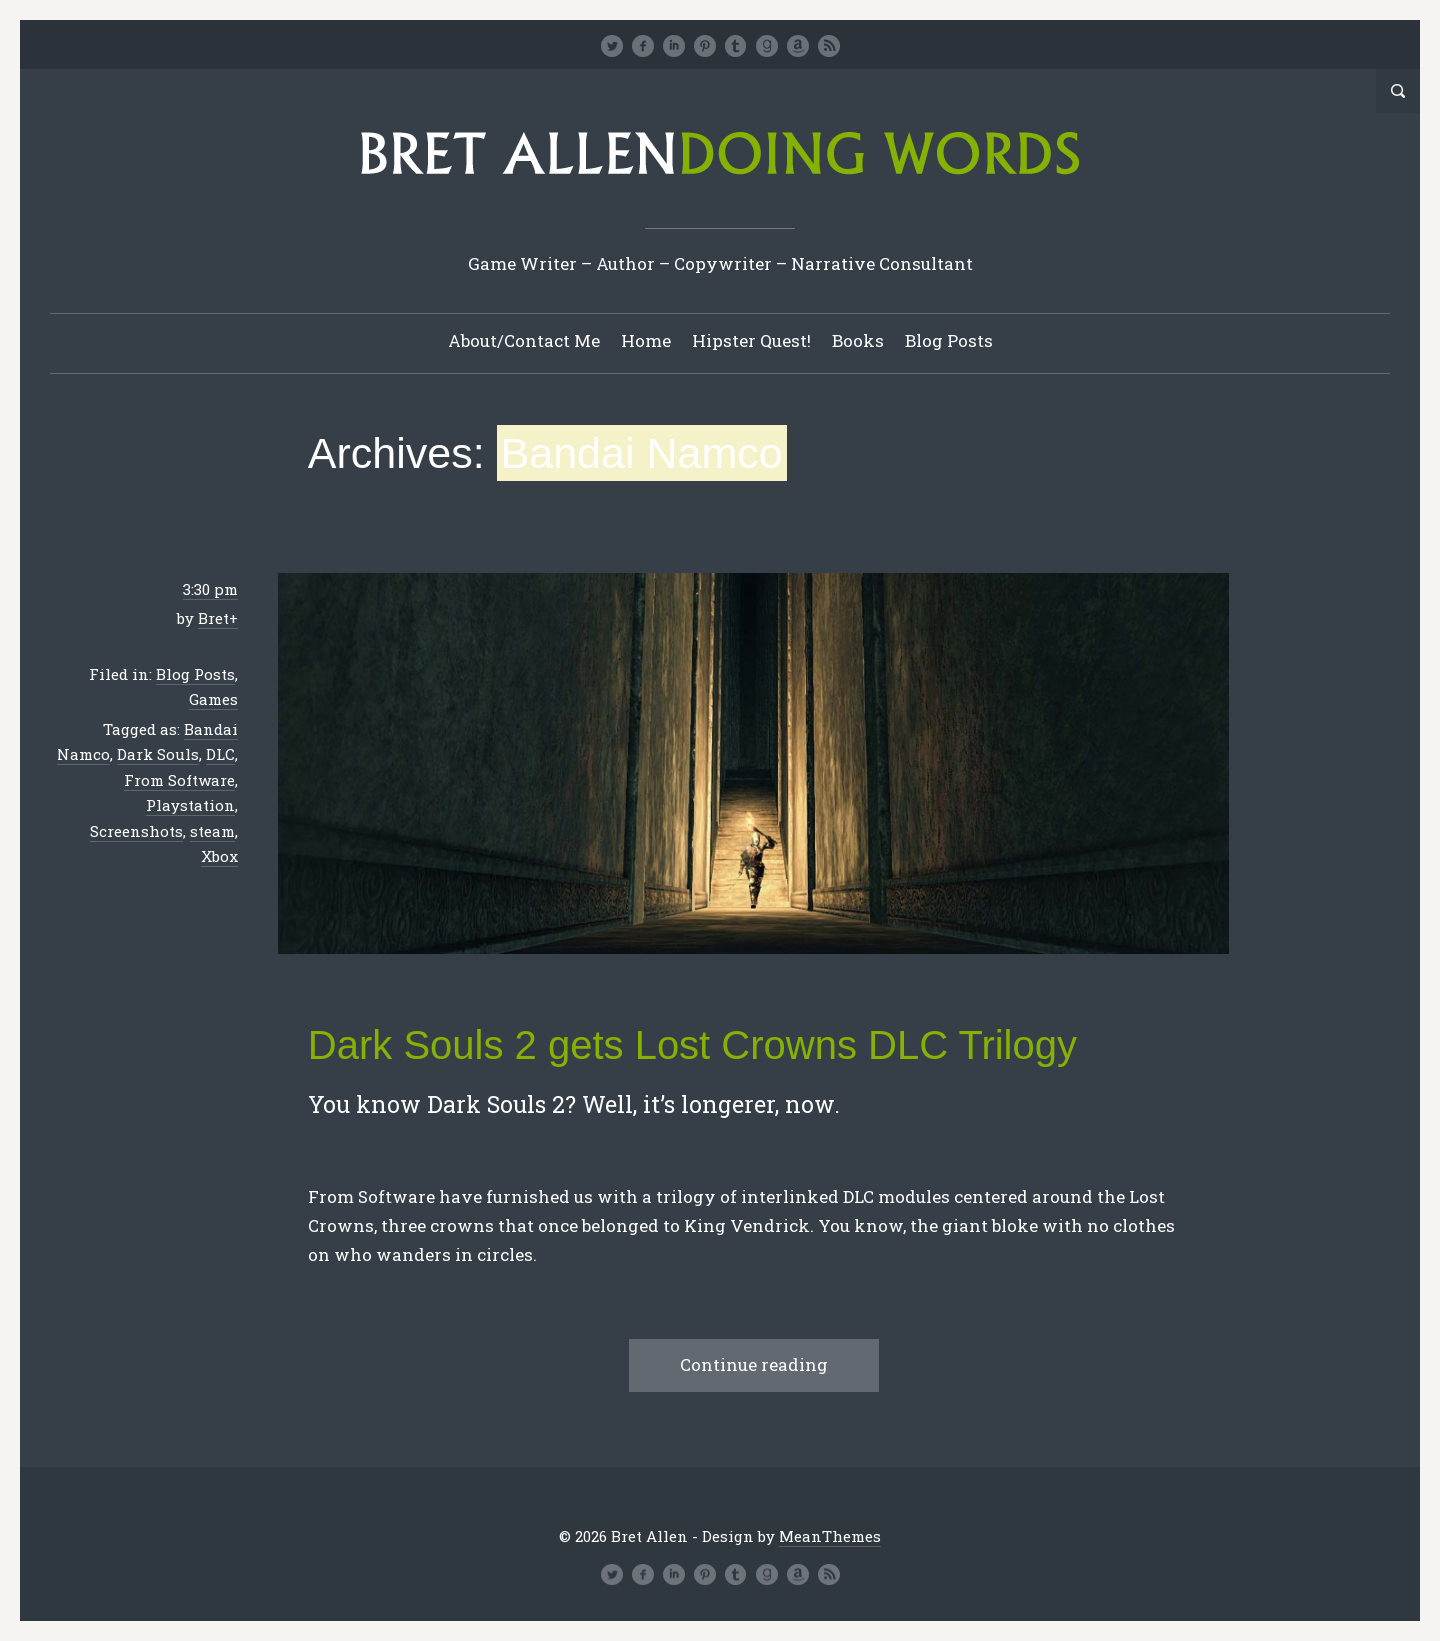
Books (858, 340)
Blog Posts (949, 340)
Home (646, 340)
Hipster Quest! (751, 340)
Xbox (219, 856)
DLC (220, 754)
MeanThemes (830, 1536)
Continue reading (754, 1364)
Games (213, 699)
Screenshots (136, 831)
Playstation (190, 805)
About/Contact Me (524, 340)
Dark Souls (158, 754)
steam (212, 831)
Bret (213, 618)
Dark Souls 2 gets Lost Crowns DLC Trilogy (692, 1045)
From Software (179, 780)
